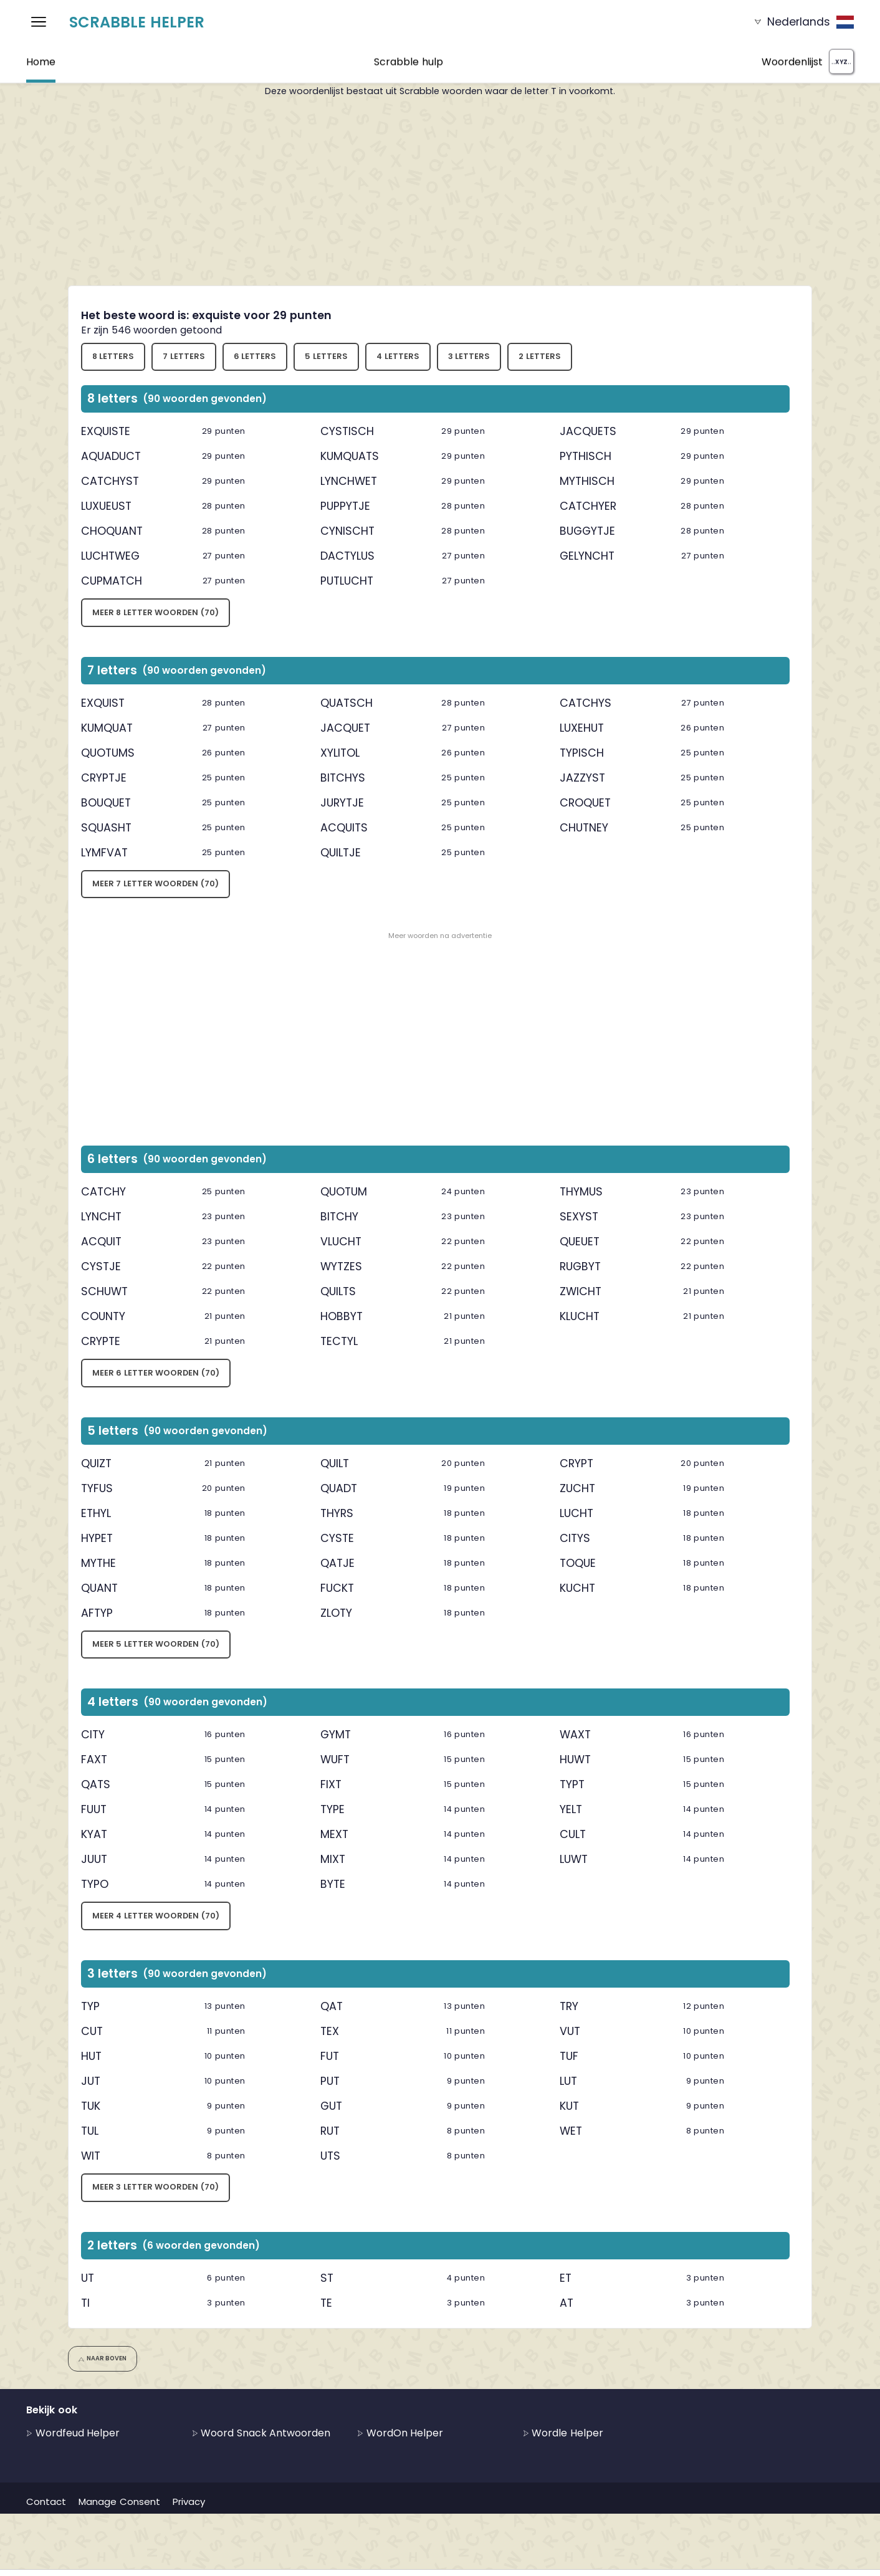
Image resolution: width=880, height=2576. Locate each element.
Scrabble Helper (136, 22)
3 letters (469, 356)
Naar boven (103, 2358)
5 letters (326, 356)
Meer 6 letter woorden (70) (155, 1372)
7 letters (184, 356)
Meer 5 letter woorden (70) (155, 1644)
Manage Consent (119, 2501)
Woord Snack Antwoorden (261, 2433)
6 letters (255, 356)
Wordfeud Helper (73, 2433)
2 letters (540, 356)
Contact (46, 2501)
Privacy (189, 2501)
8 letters (113, 356)
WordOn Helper (400, 2433)
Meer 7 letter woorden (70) (155, 883)
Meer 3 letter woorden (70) (155, 2186)
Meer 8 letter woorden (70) (155, 612)
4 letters (397, 356)
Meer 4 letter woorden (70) (155, 1915)
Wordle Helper (563, 2433)
